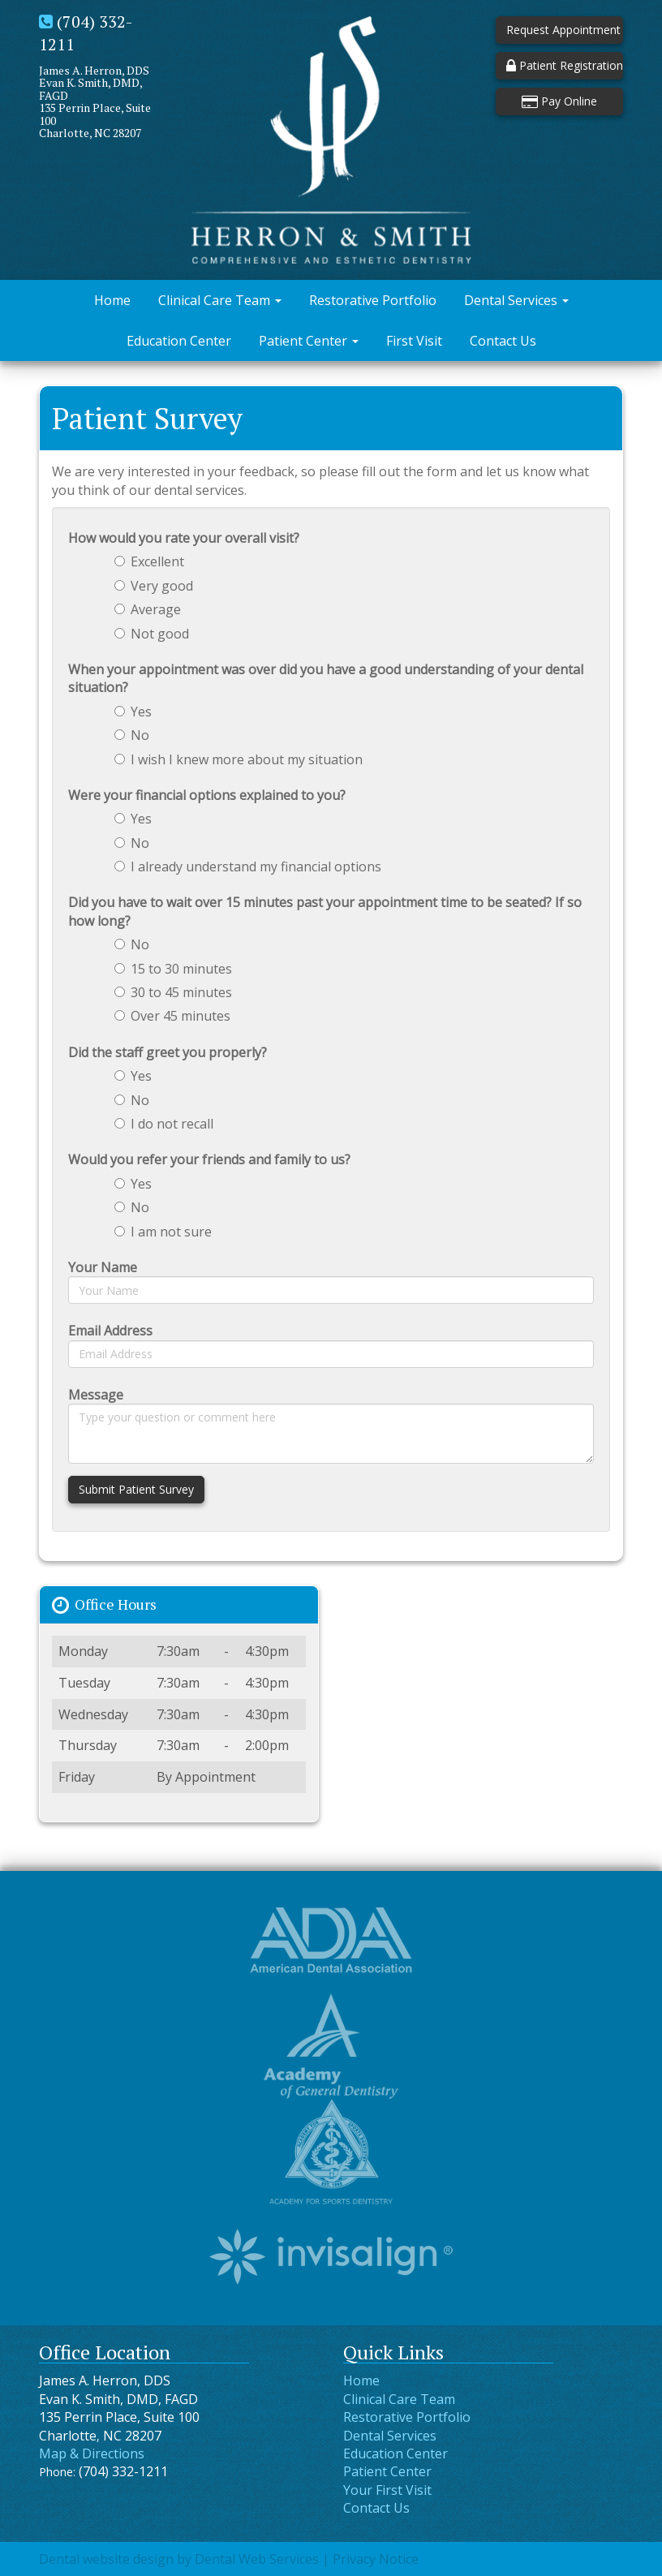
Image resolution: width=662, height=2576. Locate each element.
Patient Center (309, 341)
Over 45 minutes (172, 1016)
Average (147, 609)
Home (112, 300)
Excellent (149, 561)
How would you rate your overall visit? (183, 538)
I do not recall (163, 1124)
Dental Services (516, 300)
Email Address (110, 1331)
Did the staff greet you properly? (167, 1052)
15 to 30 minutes (173, 969)
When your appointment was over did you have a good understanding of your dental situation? (325, 678)
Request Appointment (563, 29)
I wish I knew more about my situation (238, 759)
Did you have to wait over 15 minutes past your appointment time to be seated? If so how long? (325, 911)
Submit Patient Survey (136, 1489)
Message (95, 1395)
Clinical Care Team (220, 300)
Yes (133, 711)
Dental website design (106, 2559)
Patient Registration (564, 65)
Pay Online (559, 101)
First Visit (414, 341)
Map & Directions (91, 2453)
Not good (151, 634)
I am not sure (163, 1232)
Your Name (102, 1267)
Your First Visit (387, 2490)
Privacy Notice (376, 2559)
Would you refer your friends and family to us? (209, 1159)
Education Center (179, 341)
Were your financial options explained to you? (207, 795)
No (131, 735)
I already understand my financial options (247, 866)
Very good (153, 586)
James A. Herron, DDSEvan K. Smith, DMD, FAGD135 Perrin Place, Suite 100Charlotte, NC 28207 (95, 101)
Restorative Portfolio (372, 300)
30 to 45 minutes (173, 992)
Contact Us (503, 341)
